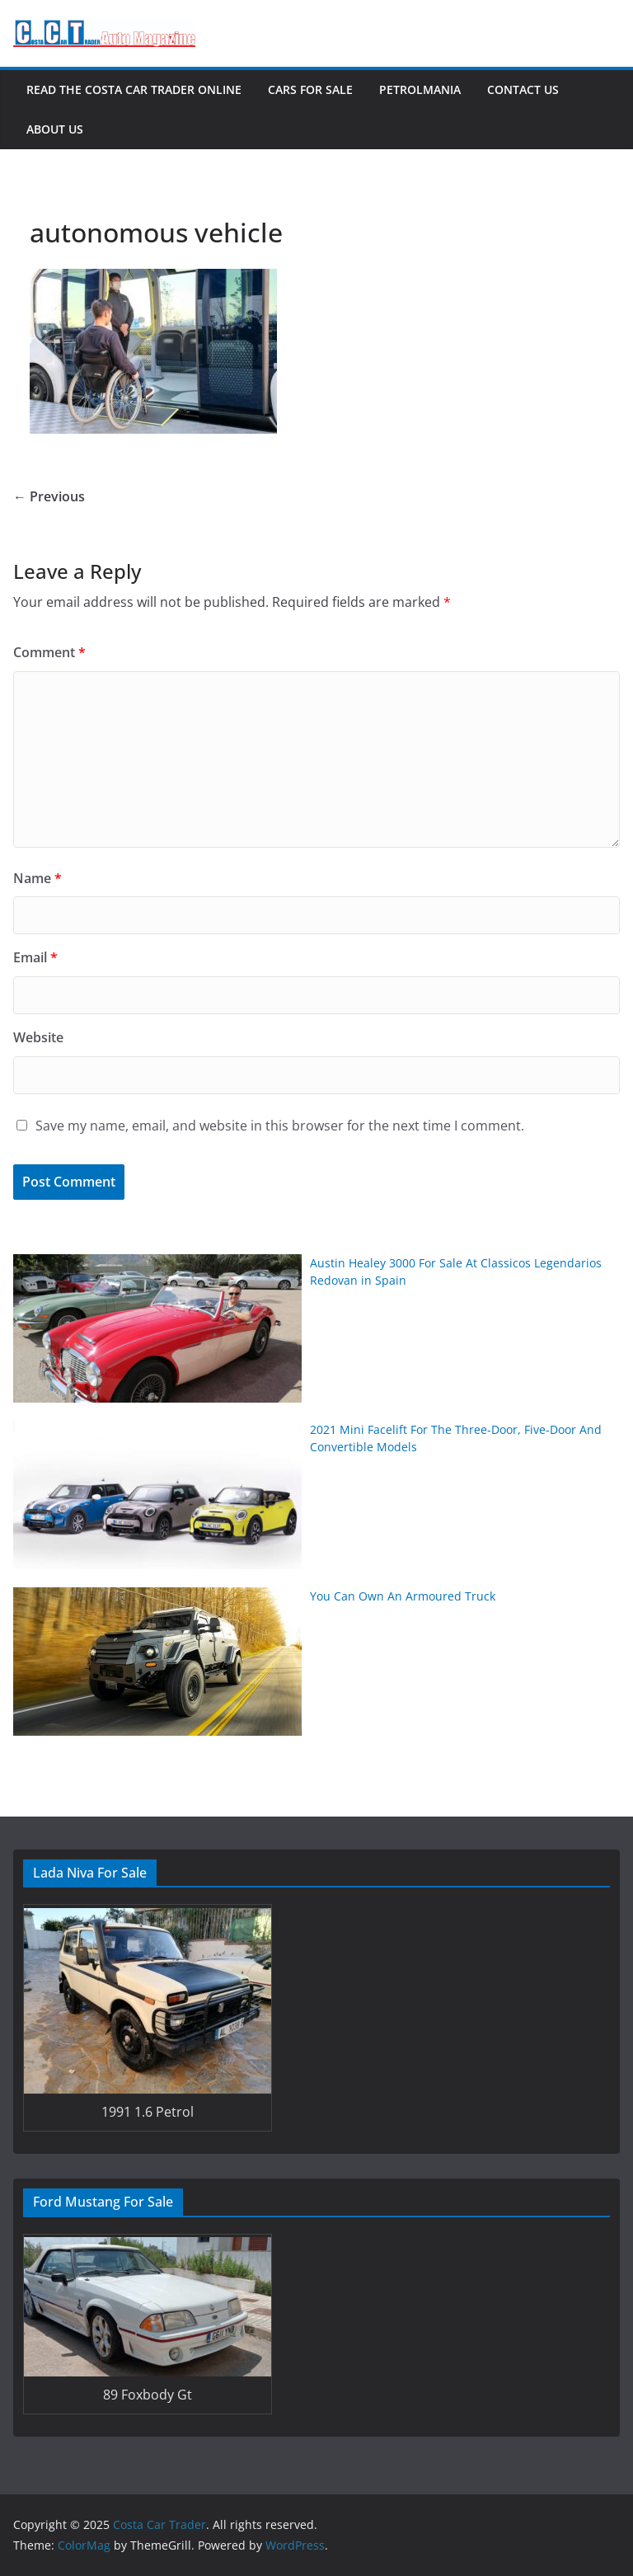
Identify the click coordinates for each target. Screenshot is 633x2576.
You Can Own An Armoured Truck (402, 1596)
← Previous (49, 496)
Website (38, 1037)
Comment (49, 652)
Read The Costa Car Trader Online (133, 89)
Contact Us (523, 89)
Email (35, 957)
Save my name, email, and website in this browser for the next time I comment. (279, 1125)
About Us (54, 129)
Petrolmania (420, 89)
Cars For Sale (310, 89)
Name (37, 878)
